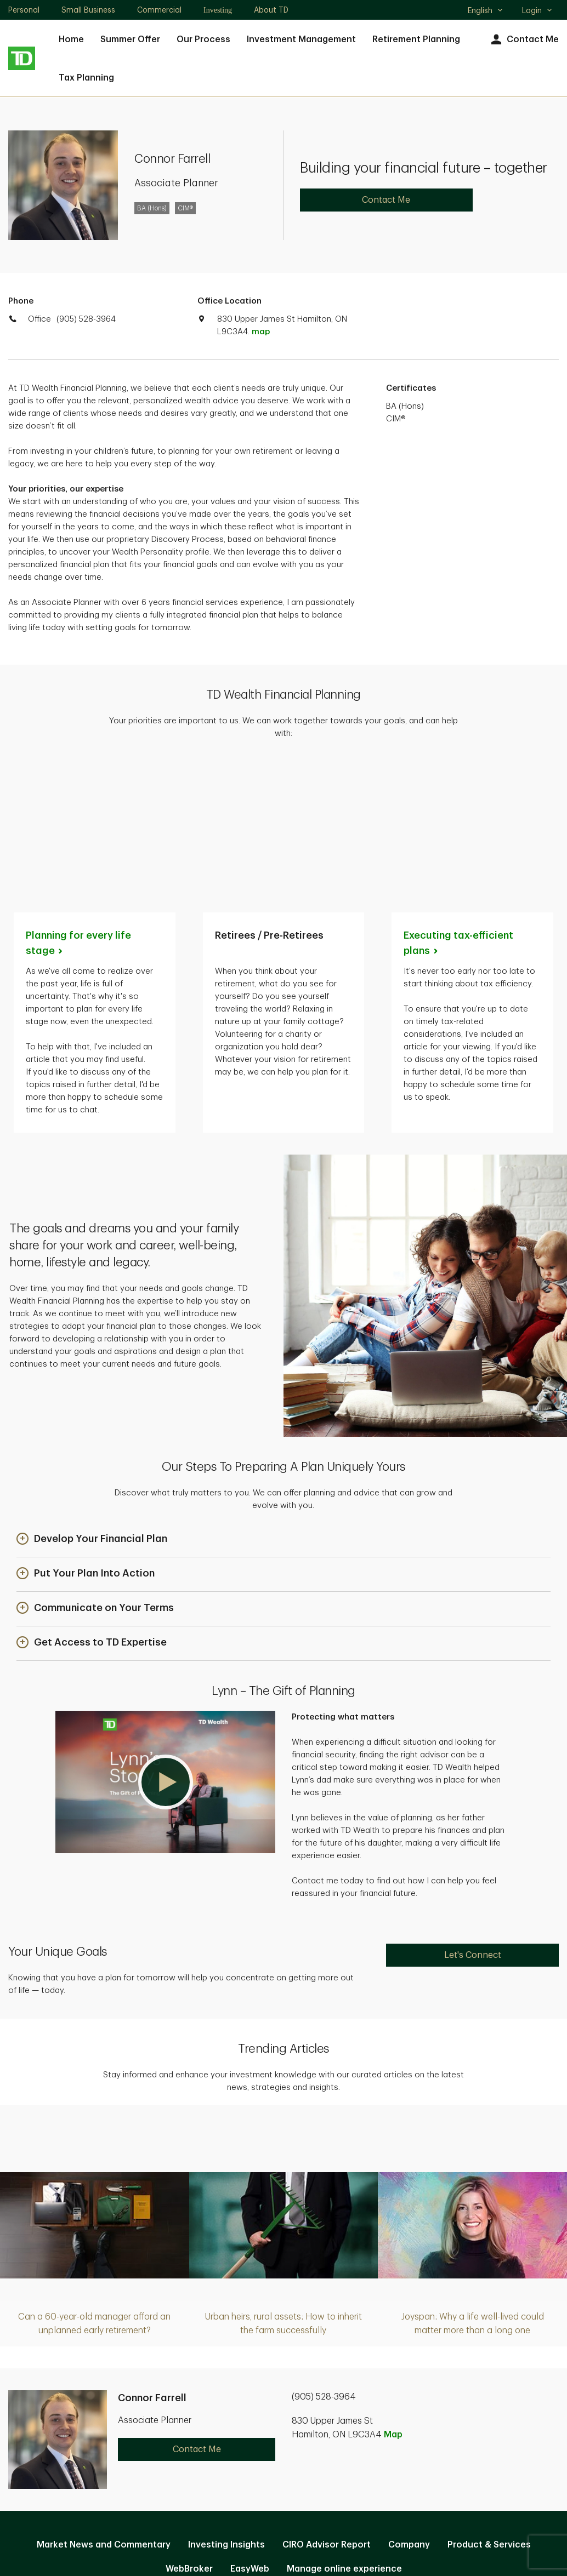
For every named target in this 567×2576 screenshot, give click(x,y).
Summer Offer (130, 39)
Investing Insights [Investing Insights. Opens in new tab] (226, 2395)
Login (537, 10)
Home (71, 39)
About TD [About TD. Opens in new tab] (271, 10)
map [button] (261, 332)
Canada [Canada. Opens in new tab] (283, 2527)
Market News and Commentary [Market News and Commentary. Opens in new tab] (104, 2395)
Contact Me (523, 40)
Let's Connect (472, 1806)
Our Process (203, 39)
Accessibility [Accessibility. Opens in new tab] (357, 2455)
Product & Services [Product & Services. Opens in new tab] (489, 2395)
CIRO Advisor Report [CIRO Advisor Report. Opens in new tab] (326, 2395)
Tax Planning (86, 77)
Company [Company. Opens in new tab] (409, 2395)
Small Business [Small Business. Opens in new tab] (88, 10)
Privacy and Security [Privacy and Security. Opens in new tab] (226, 2455)
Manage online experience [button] (344, 2419)
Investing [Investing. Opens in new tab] (217, 10)
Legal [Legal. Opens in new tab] (300, 2455)
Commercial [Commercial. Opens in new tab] (159, 10)
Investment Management (301, 39)
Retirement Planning (416, 39)
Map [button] (393, 2285)
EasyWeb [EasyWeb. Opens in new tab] (249, 2419)
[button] (91, 1390)
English (485, 11)
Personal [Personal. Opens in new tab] (23, 10)
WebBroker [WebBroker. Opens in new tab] (189, 2419)
